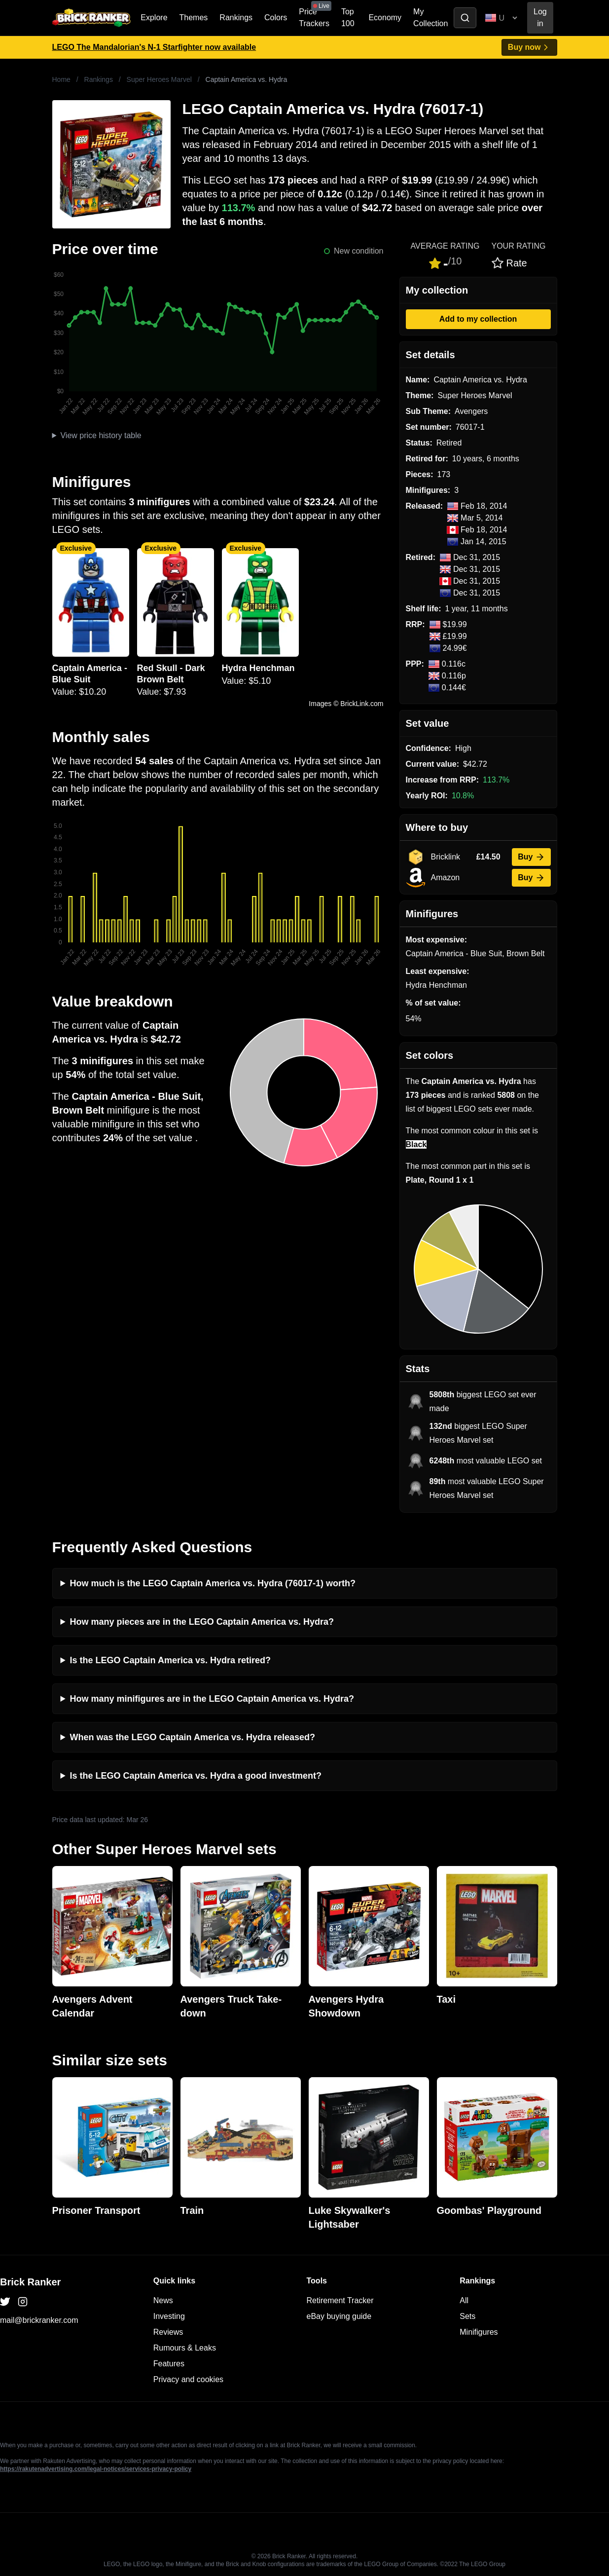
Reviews (168, 2332)
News (163, 2300)
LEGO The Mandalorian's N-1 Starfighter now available (154, 47)
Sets (467, 2316)
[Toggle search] (465, 17)
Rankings (235, 17)
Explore (154, 17)
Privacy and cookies (188, 2379)
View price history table (100, 435)
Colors (275, 17)
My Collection (430, 17)
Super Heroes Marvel (159, 79)
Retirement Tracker (340, 2300)
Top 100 (348, 17)
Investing (169, 2316)
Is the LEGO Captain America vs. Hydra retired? (170, 1660)
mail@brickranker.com (39, 2320)
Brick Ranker (30, 2282)
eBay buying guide (339, 2316)
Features (168, 2363)
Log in (540, 17)
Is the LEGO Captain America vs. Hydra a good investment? (196, 1776)
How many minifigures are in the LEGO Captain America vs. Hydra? (212, 1699)
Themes (193, 17)
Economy (384, 17)
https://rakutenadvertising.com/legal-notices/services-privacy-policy (95, 2468)
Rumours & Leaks (184, 2348)
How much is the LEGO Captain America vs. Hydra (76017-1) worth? (213, 1583)
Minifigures (479, 2332)
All (464, 2300)
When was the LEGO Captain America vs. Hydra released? (193, 1737)
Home (61, 79)
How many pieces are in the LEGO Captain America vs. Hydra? (202, 1622)
